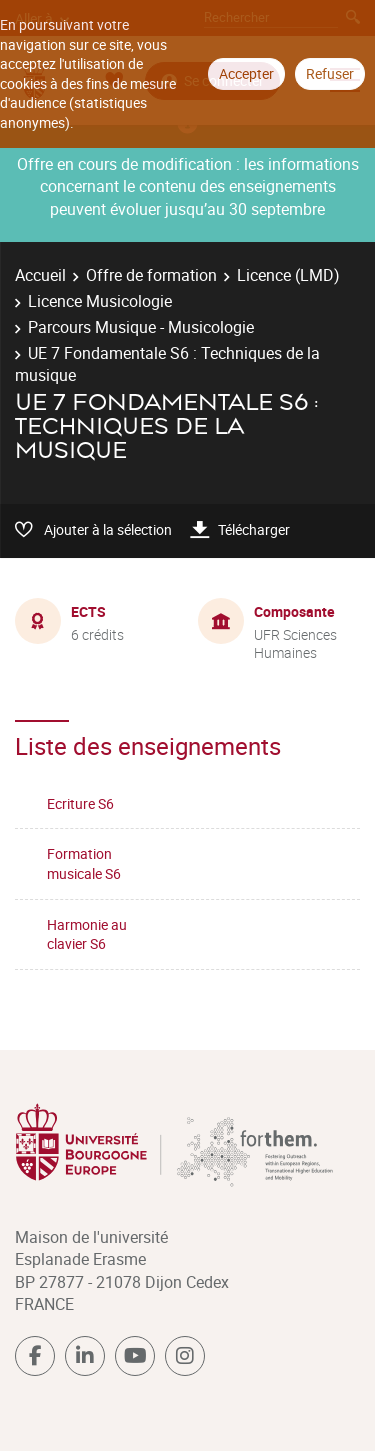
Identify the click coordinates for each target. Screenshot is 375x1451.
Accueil (40, 275)
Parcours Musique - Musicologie (141, 327)
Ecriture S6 (80, 803)
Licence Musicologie (100, 301)
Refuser (330, 73)
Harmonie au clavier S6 (87, 934)
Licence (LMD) (288, 275)
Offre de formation (151, 275)
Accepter (246, 73)
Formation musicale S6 (84, 863)
